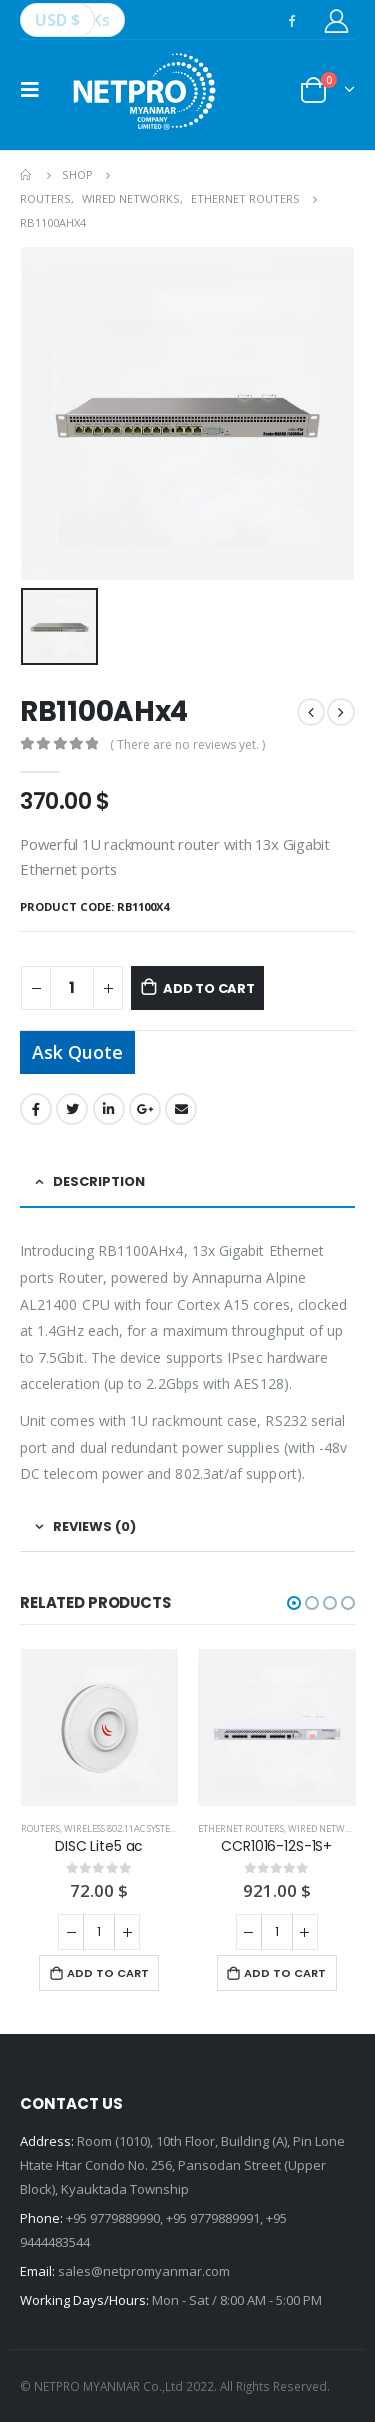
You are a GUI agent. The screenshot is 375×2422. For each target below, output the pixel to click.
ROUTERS (40, 1828)
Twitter (72, 1109)
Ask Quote (77, 1052)
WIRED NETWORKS (327, 1828)
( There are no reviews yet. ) (187, 744)
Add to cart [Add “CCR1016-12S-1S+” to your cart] (285, 1973)
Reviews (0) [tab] (94, 1526)
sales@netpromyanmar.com (144, 2271)
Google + (145, 1109)
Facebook (36, 1109)
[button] (294, 1603)
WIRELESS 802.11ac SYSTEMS (123, 1828)
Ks (101, 20)
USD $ (57, 20)
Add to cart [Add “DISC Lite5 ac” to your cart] (108, 1973)
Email (181, 1109)
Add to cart (209, 988)
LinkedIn (109, 1109)
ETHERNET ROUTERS (241, 1828)
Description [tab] (99, 1181)
